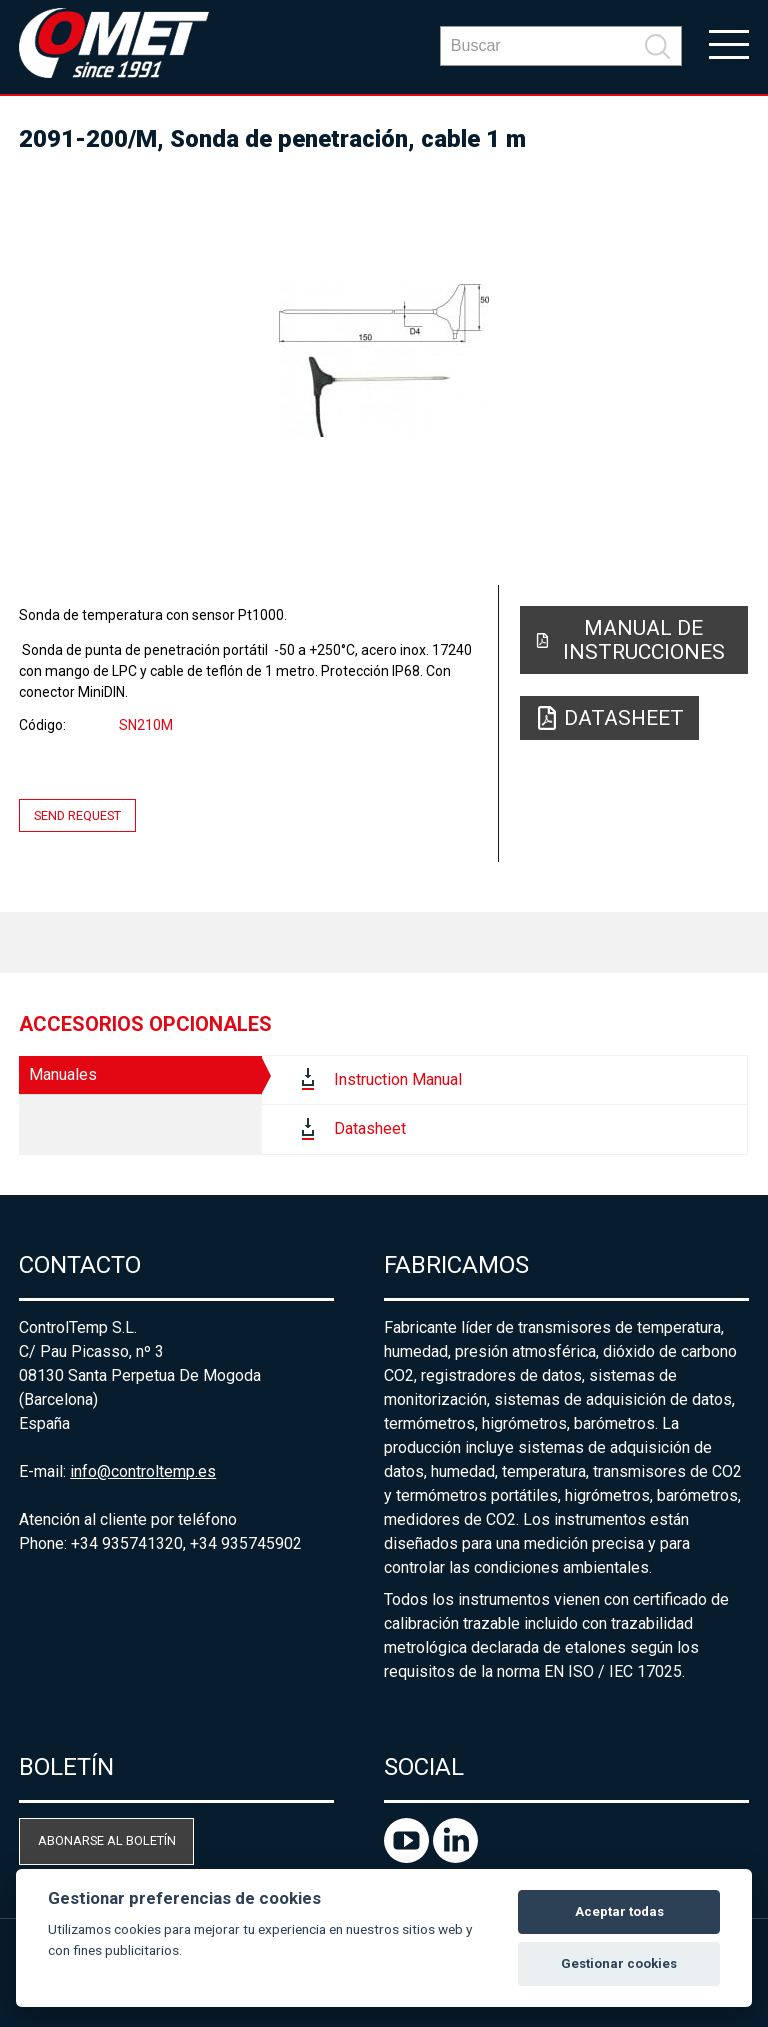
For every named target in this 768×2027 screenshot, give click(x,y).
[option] (384, 360)
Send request (77, 815)
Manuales (63, 1074)
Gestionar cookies (619, 1963)
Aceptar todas (619, 1911)
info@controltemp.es (143, 1471)
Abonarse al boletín (107, 1840)
